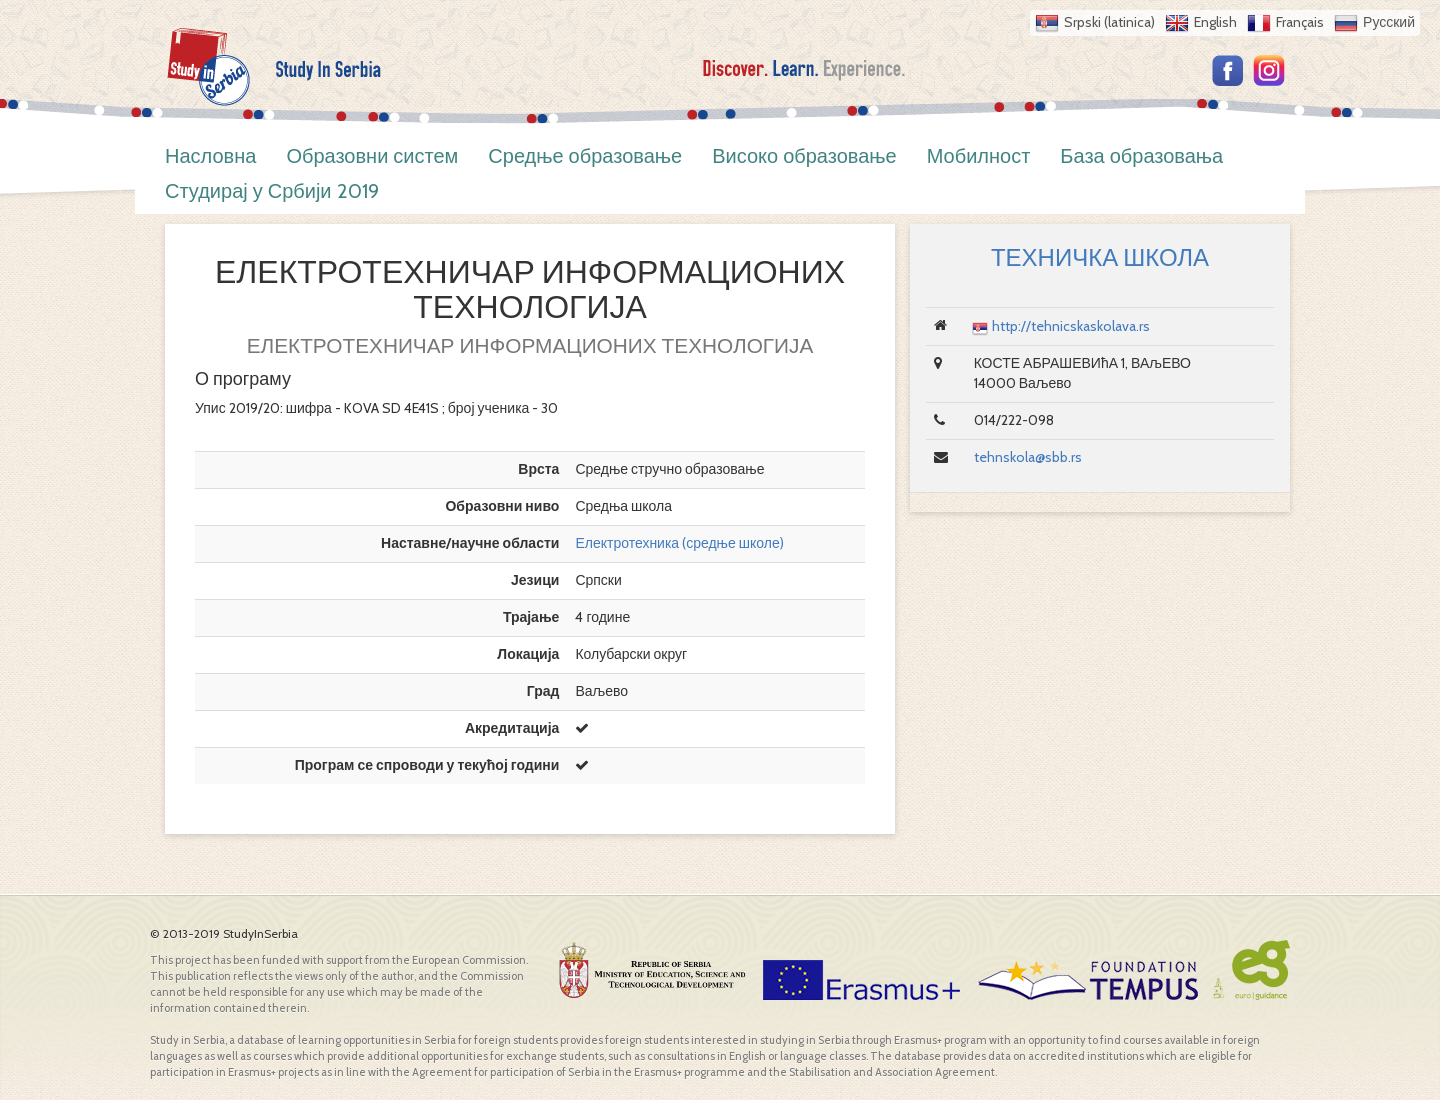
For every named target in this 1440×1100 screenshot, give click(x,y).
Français (1300, 22)
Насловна (210, 156)
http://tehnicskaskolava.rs (1071, 326)
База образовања (1141, 156)
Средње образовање (585, 156)
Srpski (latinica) (1109, 22)
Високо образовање (804, 156)
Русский (1389, 22)
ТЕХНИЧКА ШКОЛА (1100, 257)
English (1215, 22)
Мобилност (979, 156)
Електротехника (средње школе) (679, 543)
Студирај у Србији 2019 (272, 191)
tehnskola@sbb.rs (1028, 457)
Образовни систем (372, 156)
